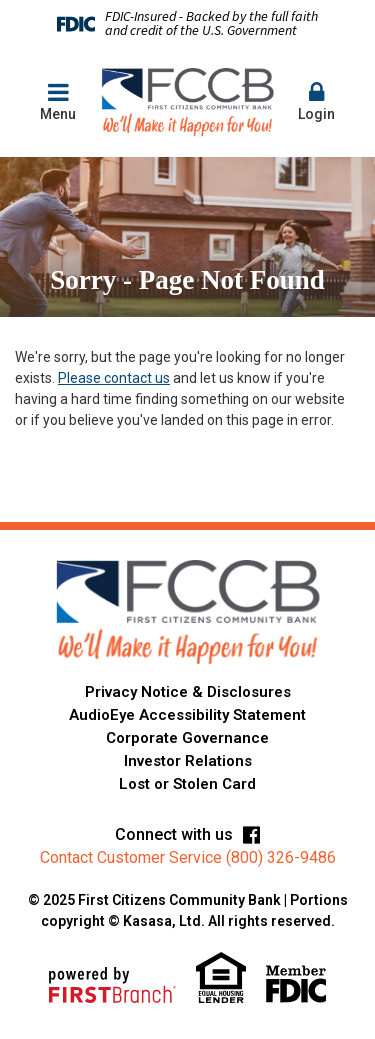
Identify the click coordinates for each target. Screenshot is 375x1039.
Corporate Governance (187, 738)
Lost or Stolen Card (187, 784)
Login (317, 101)
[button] (317, 102)
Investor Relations (188, 761)
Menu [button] (58, 101)
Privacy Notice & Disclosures (188, 692)
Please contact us (114, 378)
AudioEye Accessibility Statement (187, 715)
